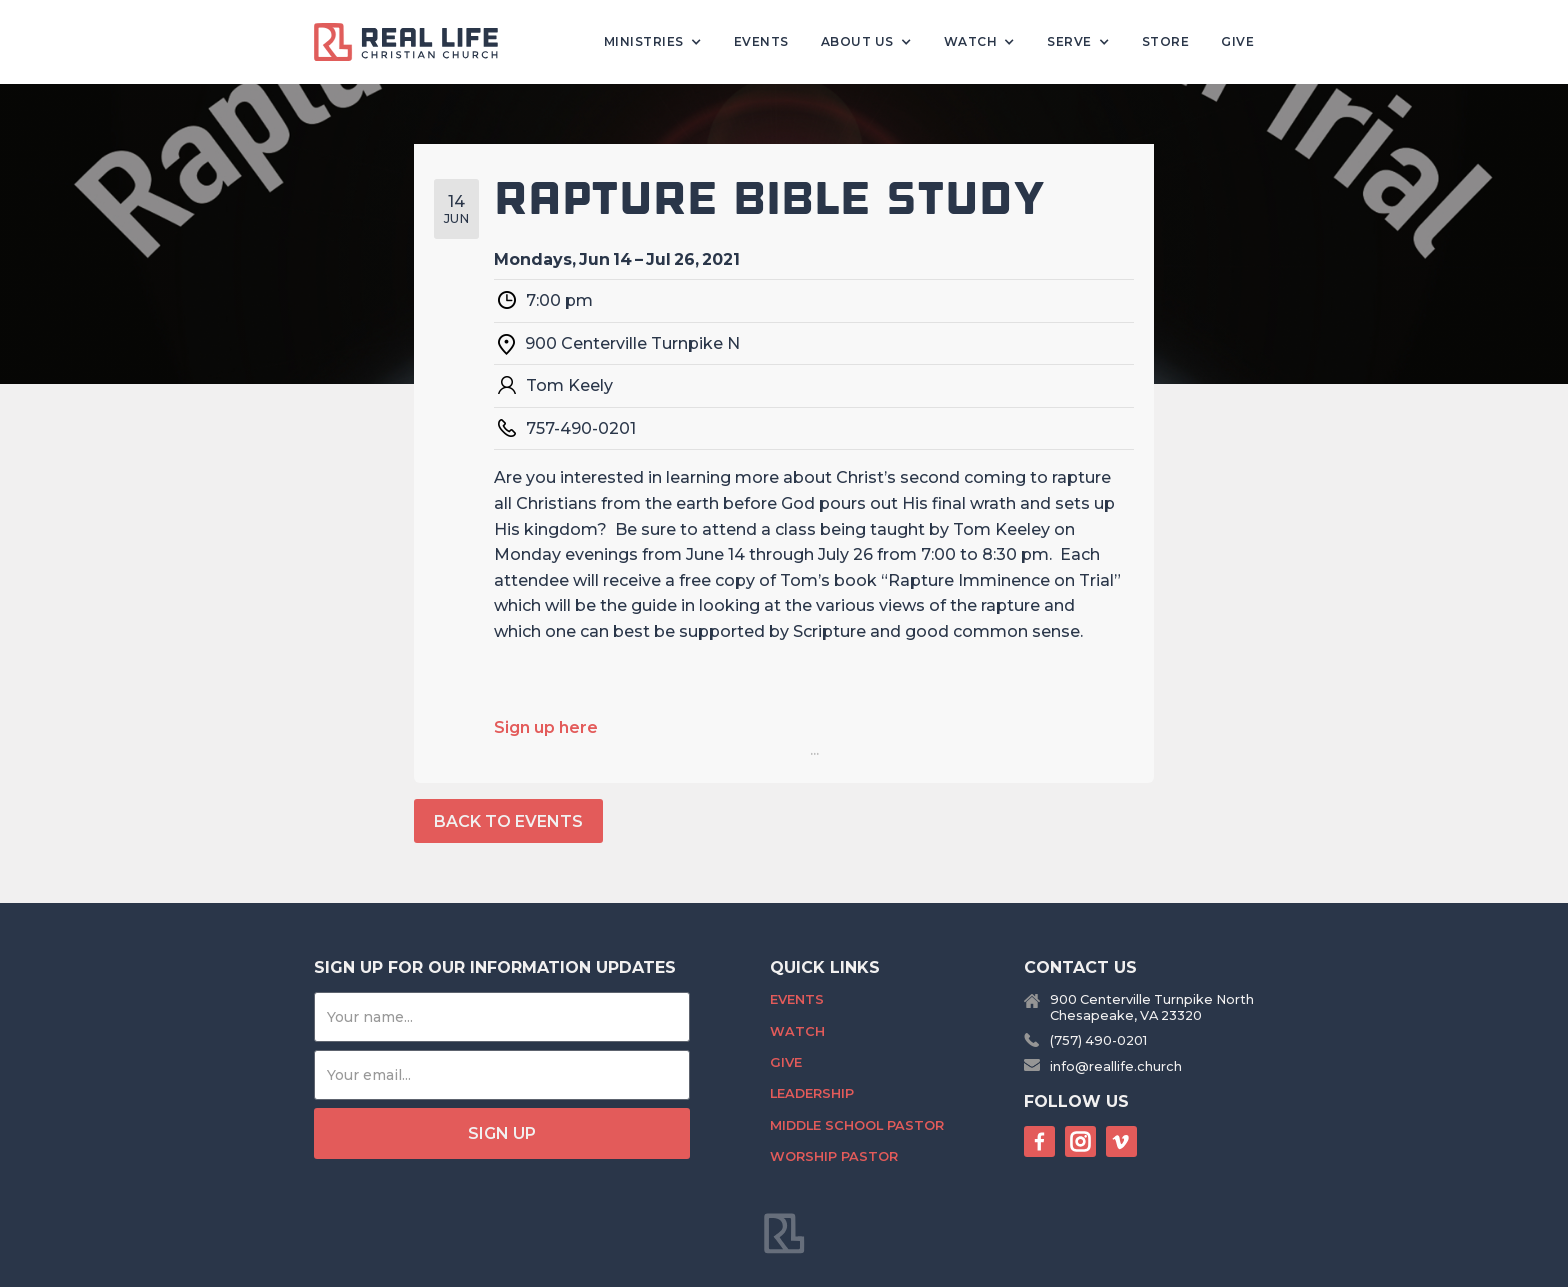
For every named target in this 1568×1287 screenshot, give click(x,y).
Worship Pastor (834, 1156)
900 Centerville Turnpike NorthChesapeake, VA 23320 (1152, 1007)
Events (761, 41)
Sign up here (546, 727)
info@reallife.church (1116, 1066)
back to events (508, 821)
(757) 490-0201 (1098, 1040)
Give (1237, 41)
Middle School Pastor (857, 1125)
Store (1166, 41)
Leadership (812, 1093)
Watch (797, 1031)
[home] (414, 42)
